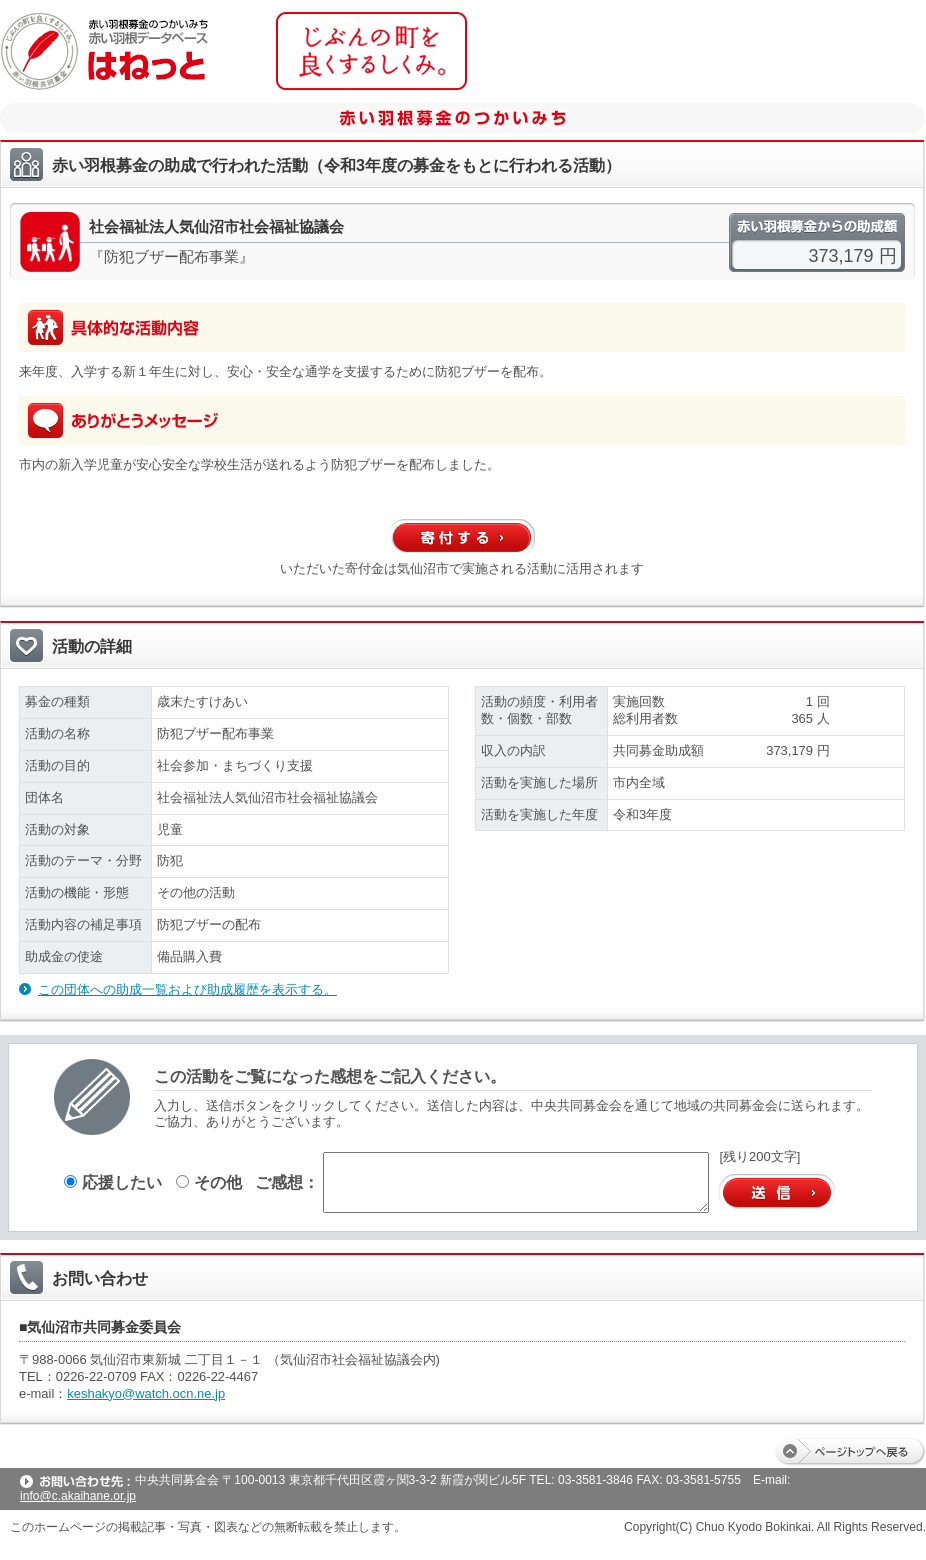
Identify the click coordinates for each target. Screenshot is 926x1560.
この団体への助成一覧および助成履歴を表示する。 (187, 989)
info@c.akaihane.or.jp (78, 1496)
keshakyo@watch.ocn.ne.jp (146, 1393)
